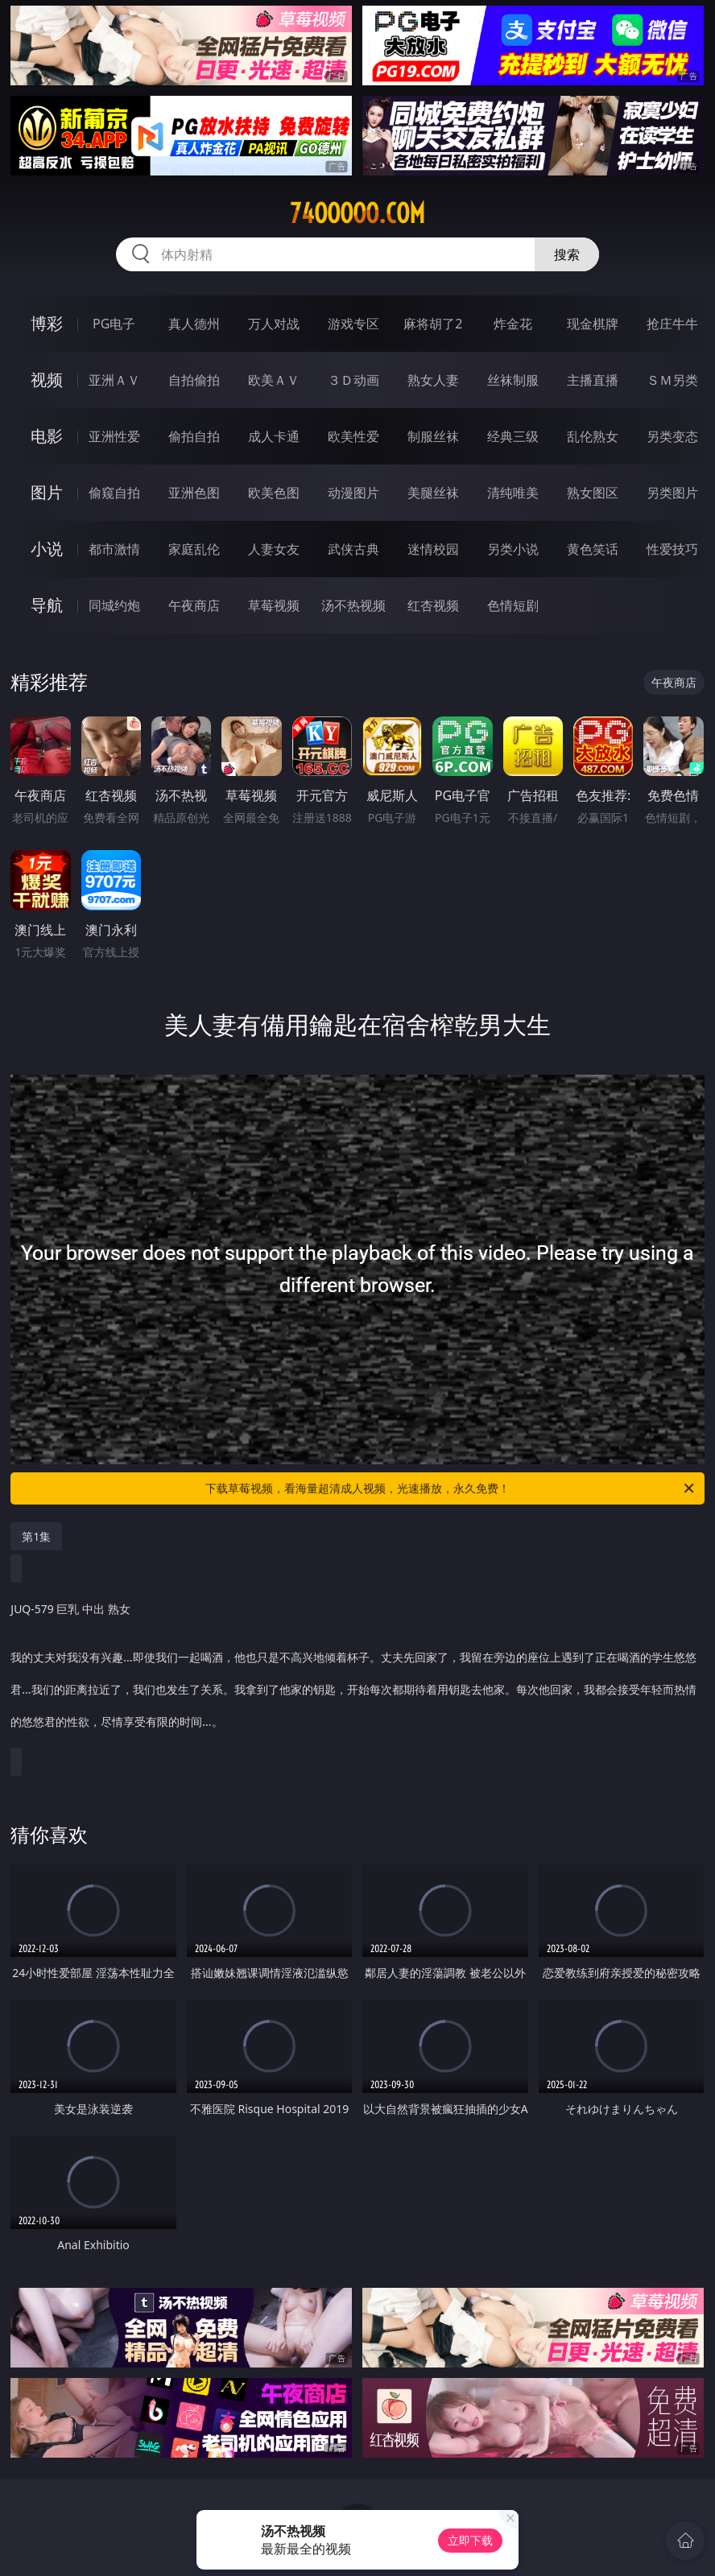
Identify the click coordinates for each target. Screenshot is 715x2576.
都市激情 (114, 549)
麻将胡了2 (432, 323)
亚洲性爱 (114, 436)
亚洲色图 (194, 493)
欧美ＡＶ (274, 380)
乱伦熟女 (592, 436)
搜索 (567, 254)
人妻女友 (274, 549)
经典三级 (513, 436)
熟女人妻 (433, 380)
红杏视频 (433, 605)
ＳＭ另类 (672, 380)
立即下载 (470, 2540)
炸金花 (513, 323)
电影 (47, 436)
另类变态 (672, 436)
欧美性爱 (353, 436)
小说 (47, 548)
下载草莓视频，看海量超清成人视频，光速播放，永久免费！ (450, 1488)
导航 (47, 605)
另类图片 (672, 493)
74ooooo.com (357, 213)
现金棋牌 (592, 323)
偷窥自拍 (114, 493)
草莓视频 (274, 605)
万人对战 (274, 323)
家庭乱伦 (194, 549)
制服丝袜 (433, 436)
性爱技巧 (672, 549)
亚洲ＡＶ (114, 380)
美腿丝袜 (433, 493)
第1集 (36, 1536)
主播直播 (592, 380)
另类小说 (513, 549)
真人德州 (194, 323)
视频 (47, 379)
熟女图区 (592, 493)
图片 (47, 492)
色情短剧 (513, 605)
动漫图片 (353, 493)
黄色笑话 (592, 549)
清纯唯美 (513, 493)
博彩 (47, 323)
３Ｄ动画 (353, 380)
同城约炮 (114, 605)
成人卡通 (274, 436)
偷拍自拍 (194, 436)
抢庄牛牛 (672, 323)
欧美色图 (274, 493)
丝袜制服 (513, 380)
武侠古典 (353, 549)
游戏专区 (353, 323)
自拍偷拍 (194, 380)
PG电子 (114, 323)
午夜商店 (194, 605)
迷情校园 (433, 549)
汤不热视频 (353, 605)
